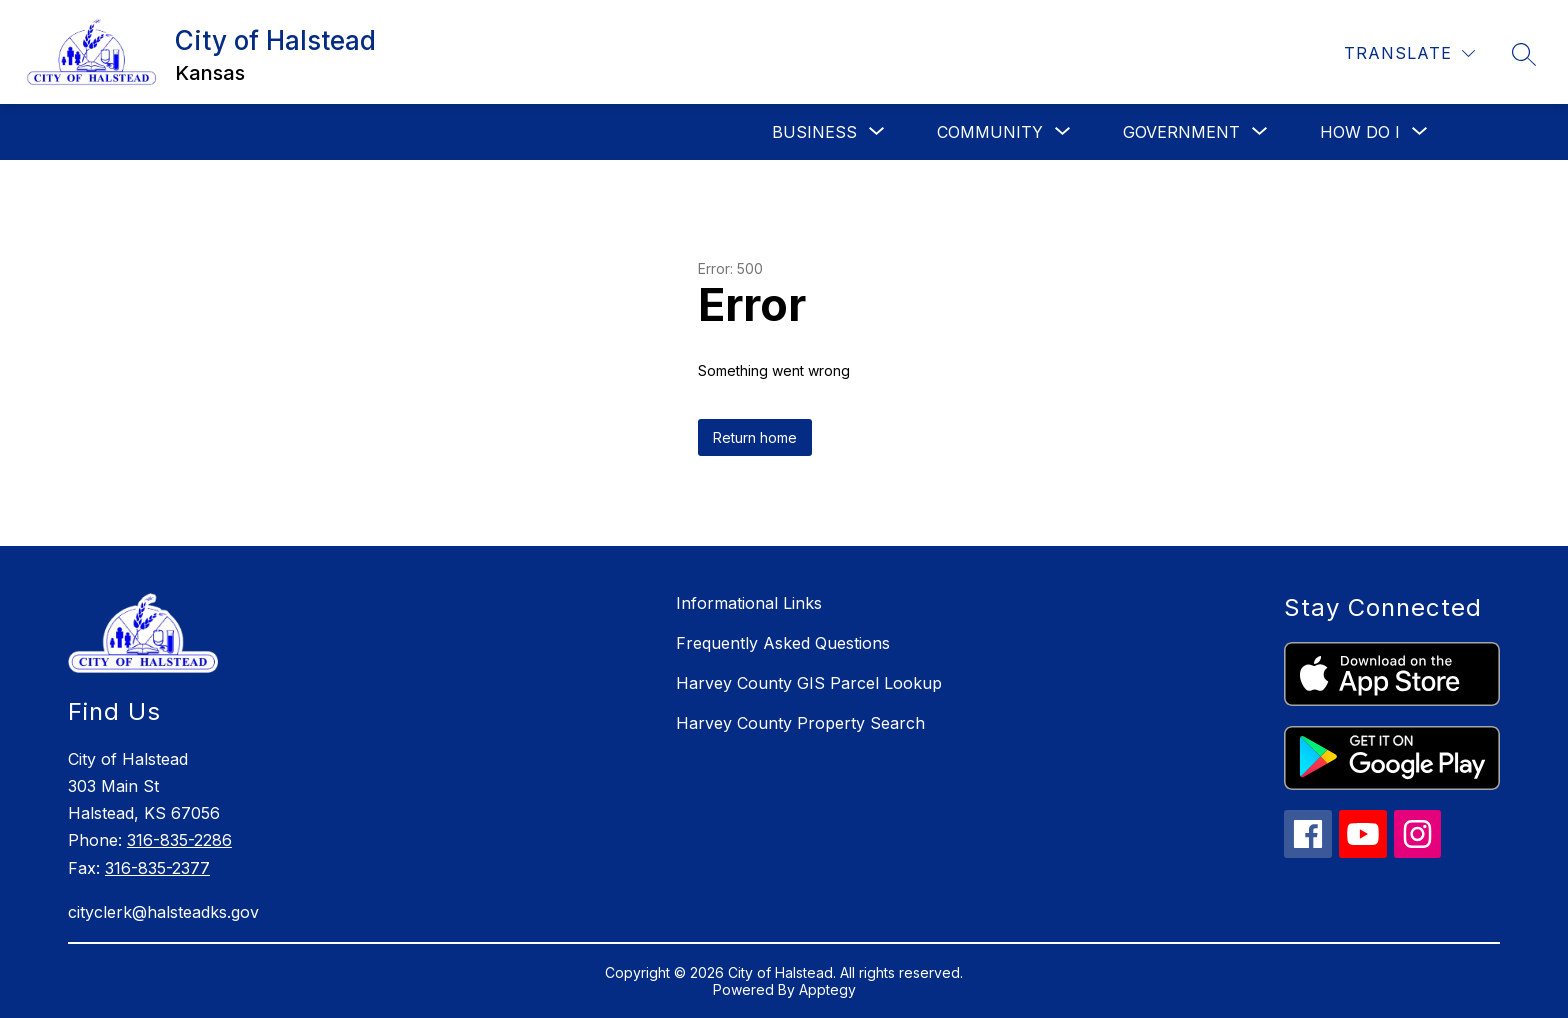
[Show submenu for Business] (814, 132)
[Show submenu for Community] (990, 132)
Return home (755, 437)
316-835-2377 (157, 868)
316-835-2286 (179, 840)
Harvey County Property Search (800, 723)
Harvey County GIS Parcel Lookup (809, 683)
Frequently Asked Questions (783, 643)
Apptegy (827, 989)
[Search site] (1524, 54)
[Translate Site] (1409, 53)
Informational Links (749, 603)
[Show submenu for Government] (1181, 132)
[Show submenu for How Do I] (1360, 132)
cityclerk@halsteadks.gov (163, 912)
